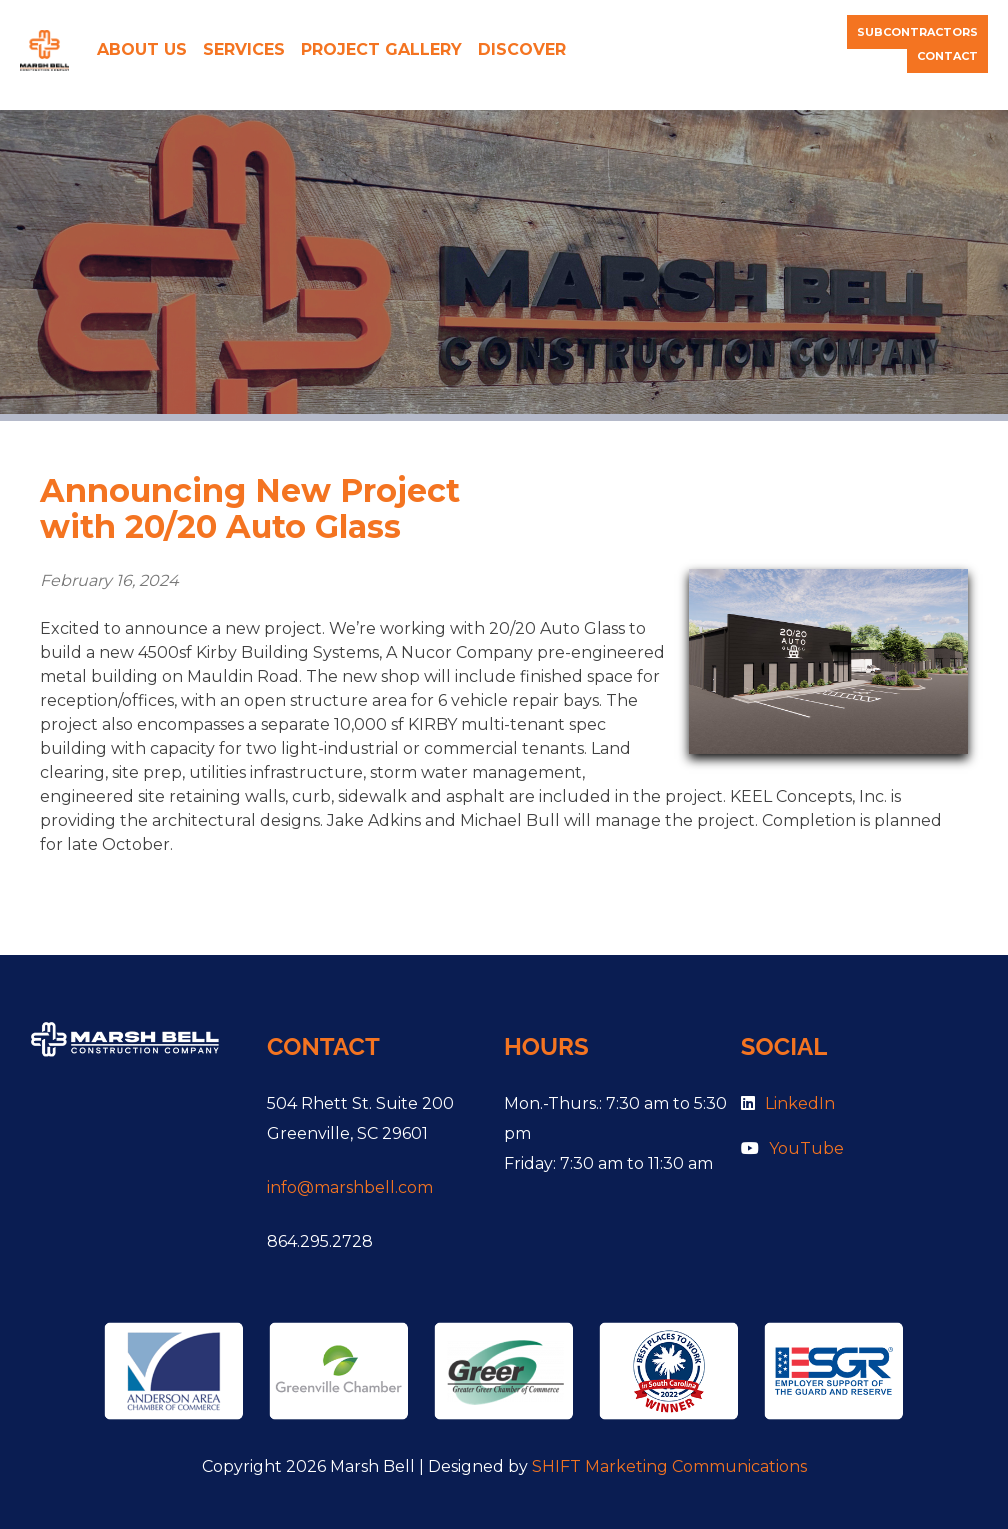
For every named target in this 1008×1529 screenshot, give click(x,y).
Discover (522, 49)
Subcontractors (917, 32)
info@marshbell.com (350, 1187)
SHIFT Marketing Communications (669, 1466)
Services (244, 49)
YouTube (792, 1148)
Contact (947, 56)
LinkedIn (788, 1103)
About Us (142, 49)
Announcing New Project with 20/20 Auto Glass (250, 508)
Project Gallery (381, 49)
